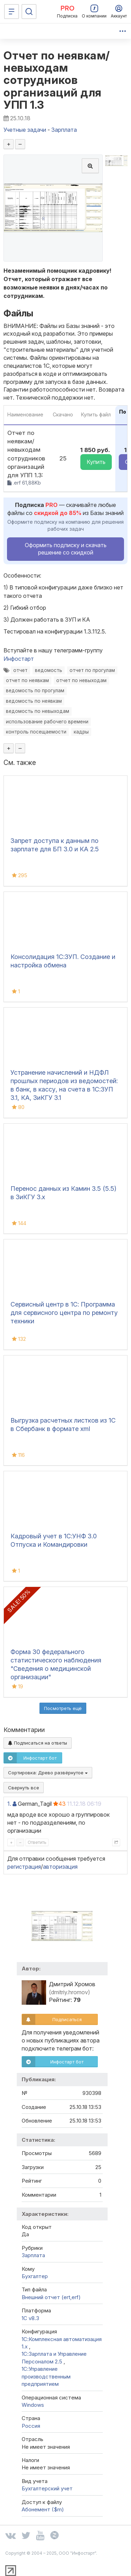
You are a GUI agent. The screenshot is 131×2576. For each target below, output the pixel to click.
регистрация (24, 1866)
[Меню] (11, 11)
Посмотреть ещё (63, 1708)
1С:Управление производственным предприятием (46, 2376)
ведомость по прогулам (35, 690)
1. (9, 1803)
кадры (81, 732)
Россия (31, 2426)
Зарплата (33, 2255)
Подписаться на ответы (37, 1743)
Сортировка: (48, 1772)
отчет (20, 670)
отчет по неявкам (27, 680)
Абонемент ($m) (43, 2509)
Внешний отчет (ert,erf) (51, 2297)
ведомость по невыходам (37, 711)
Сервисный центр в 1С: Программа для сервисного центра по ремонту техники (64, 1313)
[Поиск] (29, 11)
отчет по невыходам (81, 680)
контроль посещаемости (36, 732)
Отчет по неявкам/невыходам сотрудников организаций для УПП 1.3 (56, 80)
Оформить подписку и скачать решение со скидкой (66, 549)
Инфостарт (18, 658)
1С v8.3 (30, 2318)
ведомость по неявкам (34, 701)
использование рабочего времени (47, 721)
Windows (33, 2405)
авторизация (60, 1866)
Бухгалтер (35, 2276)
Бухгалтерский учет (47, 2488)
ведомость (48, 670)
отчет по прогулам (92, 670)
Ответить (37, 1842)
